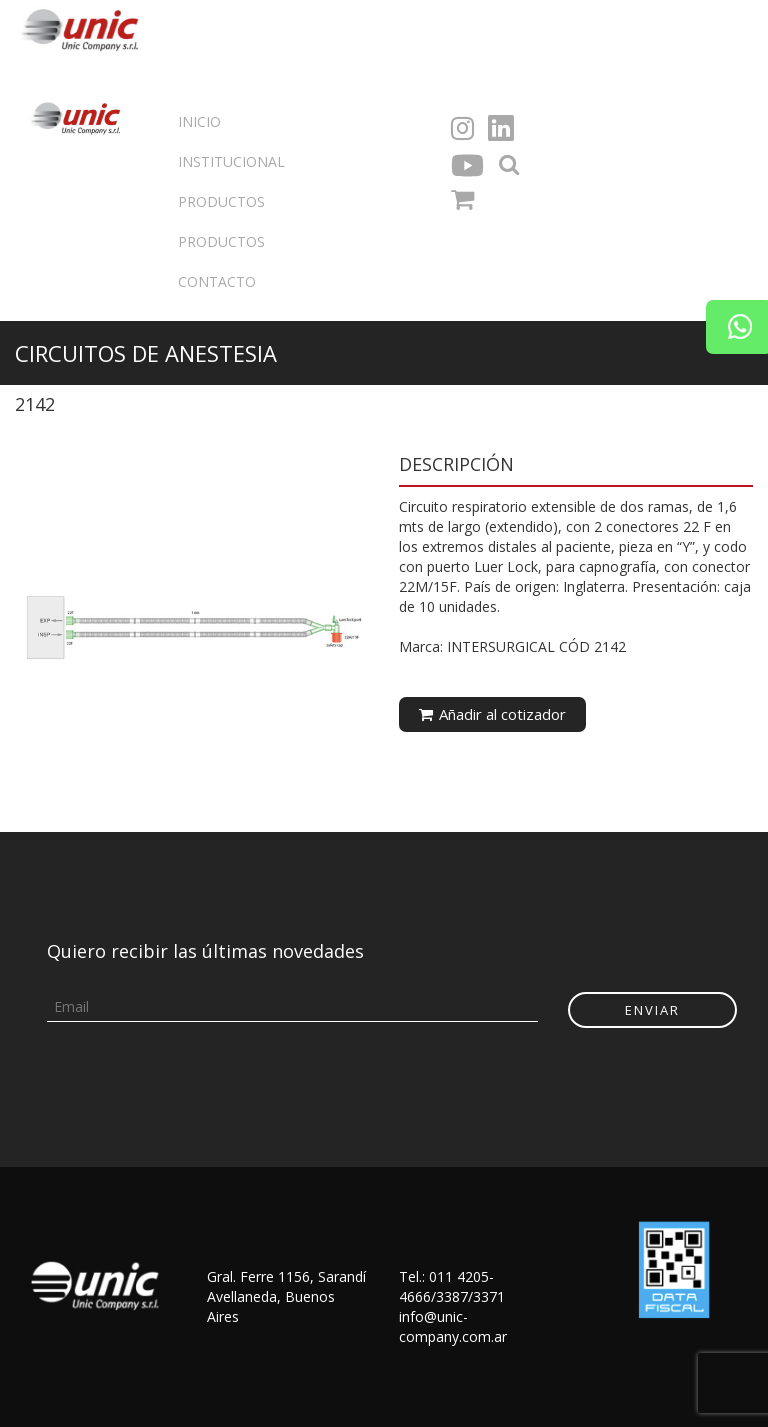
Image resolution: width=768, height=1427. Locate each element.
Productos (221, 201)
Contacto (217, 281)
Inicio (199, 121)
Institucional (231, 161)
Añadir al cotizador (492, 714)
